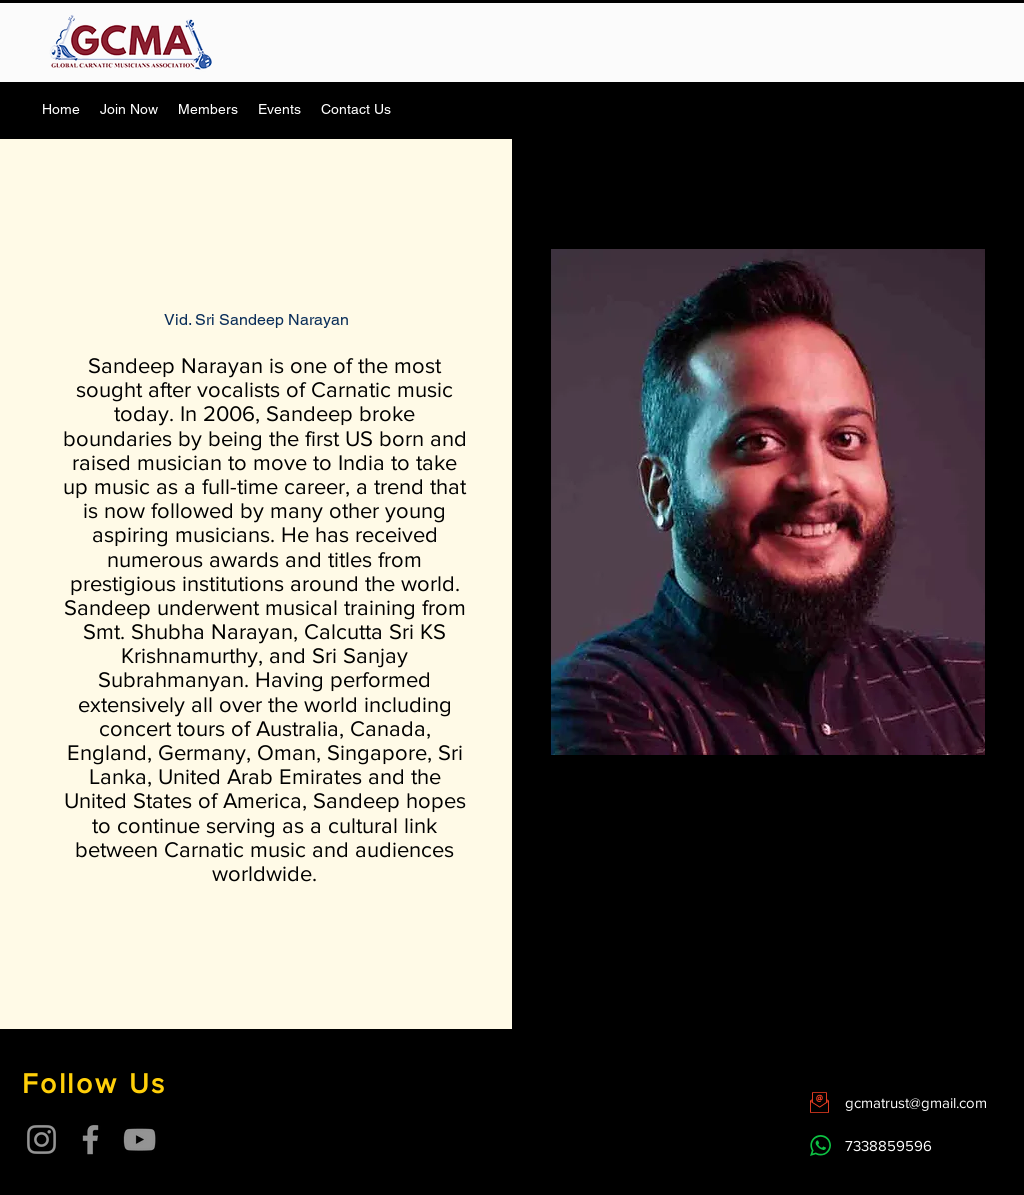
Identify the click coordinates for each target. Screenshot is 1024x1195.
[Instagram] (41, 1139)
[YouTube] (139, 1139)
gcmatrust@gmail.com (916, 1102)
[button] (208, 109)
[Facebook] (90, 1139)
